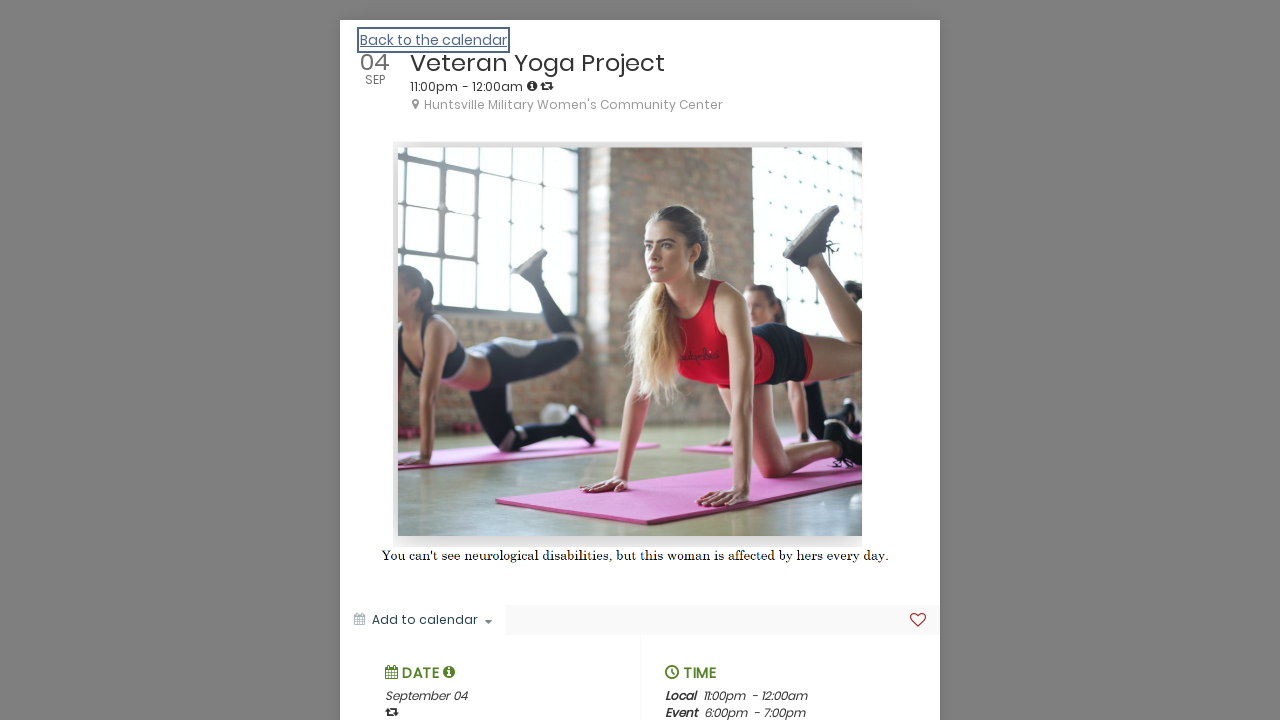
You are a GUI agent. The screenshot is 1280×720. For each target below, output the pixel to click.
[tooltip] (532, 86)
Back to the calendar (433, 40)
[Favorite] (918, 620)
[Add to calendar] (423, 620)
